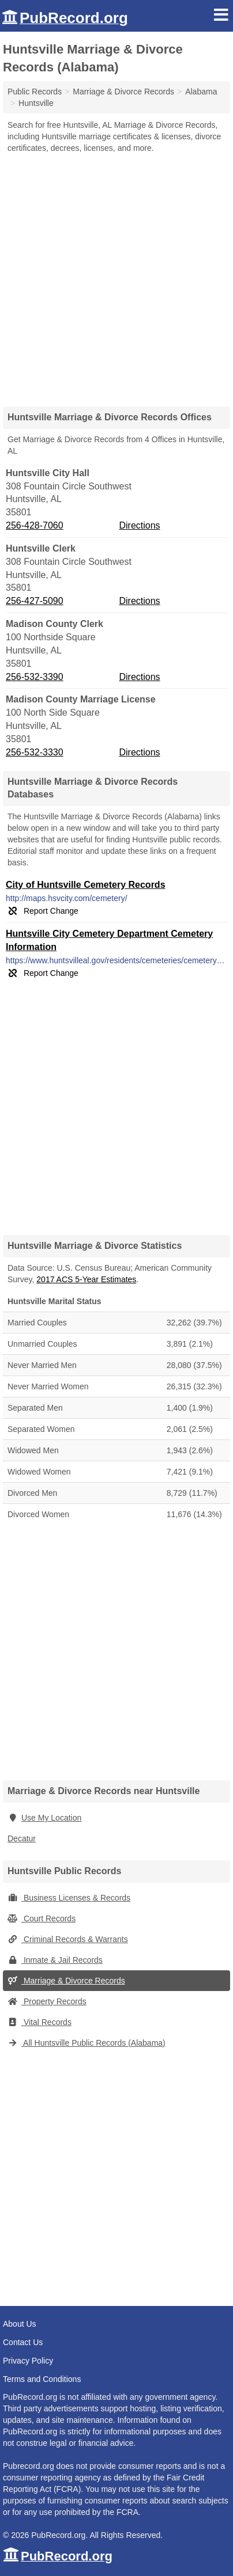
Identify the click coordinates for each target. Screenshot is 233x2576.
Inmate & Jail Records (55, 1960)
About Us (19, 2323)
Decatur (21, 1838)
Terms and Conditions (42, 2379)
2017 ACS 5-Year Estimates (86, 1279)
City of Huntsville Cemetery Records (86, 885)
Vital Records (39, 2022)
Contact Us (23, 2342)
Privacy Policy (28, 2360)
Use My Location (44, 1817)
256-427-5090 (34, 601)
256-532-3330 (34, 752)
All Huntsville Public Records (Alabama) (86, 2042)
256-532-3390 (34, 677)
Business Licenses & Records (68, 1897)
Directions (139, 525)
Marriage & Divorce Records (66, 1980)
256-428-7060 (34, 525)
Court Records (41, 1918)
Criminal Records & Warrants (67, 1939)
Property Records (47, 2001)
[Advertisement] (116, 275)
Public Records (34, 91)
